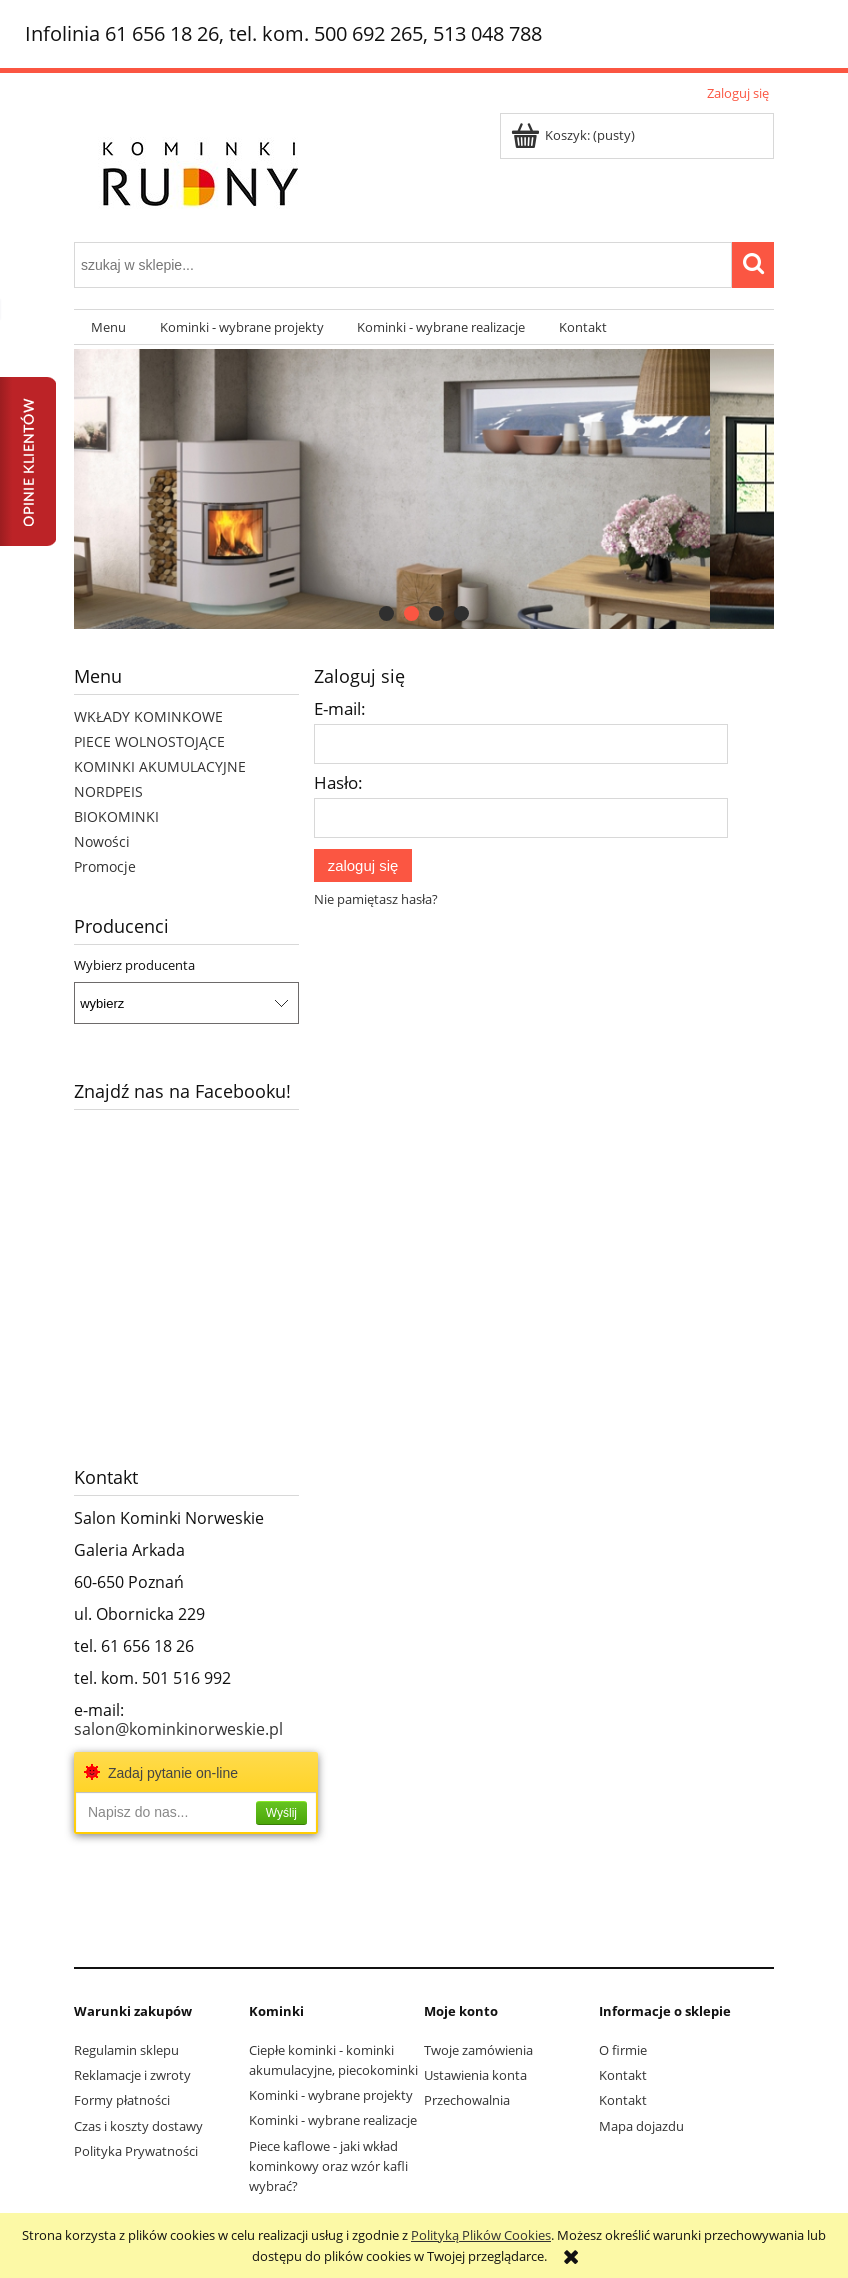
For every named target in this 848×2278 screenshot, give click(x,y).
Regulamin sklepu (126, 2050)
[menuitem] (108, 327)
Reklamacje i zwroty (132, 2075)
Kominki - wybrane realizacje (333, 2120)
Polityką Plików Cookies (481, 2235)
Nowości (102, 841)
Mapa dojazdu (641, 2126)
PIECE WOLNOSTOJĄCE (149, 741)
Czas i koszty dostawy (138, 2126)
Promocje (105, 866)
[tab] (386, 613)
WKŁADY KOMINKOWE (148, 716)
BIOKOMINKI (116, 816)
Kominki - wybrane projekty (331, 2095)
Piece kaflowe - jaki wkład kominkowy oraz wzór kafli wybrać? (328, 2166)
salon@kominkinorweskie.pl (178, 1729)
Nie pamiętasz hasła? (376, 899)
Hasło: (338, 782)
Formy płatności (122, 2100)
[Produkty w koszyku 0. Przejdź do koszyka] (574, 135)
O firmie (623, 2050)
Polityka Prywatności (136, 2151)
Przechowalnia (467, 2100)
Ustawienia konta (475, 2075)
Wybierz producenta (134, 965)
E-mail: (340, 708)
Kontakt (623, 2075)
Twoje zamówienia (478, 2050)
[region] (424, 489)
